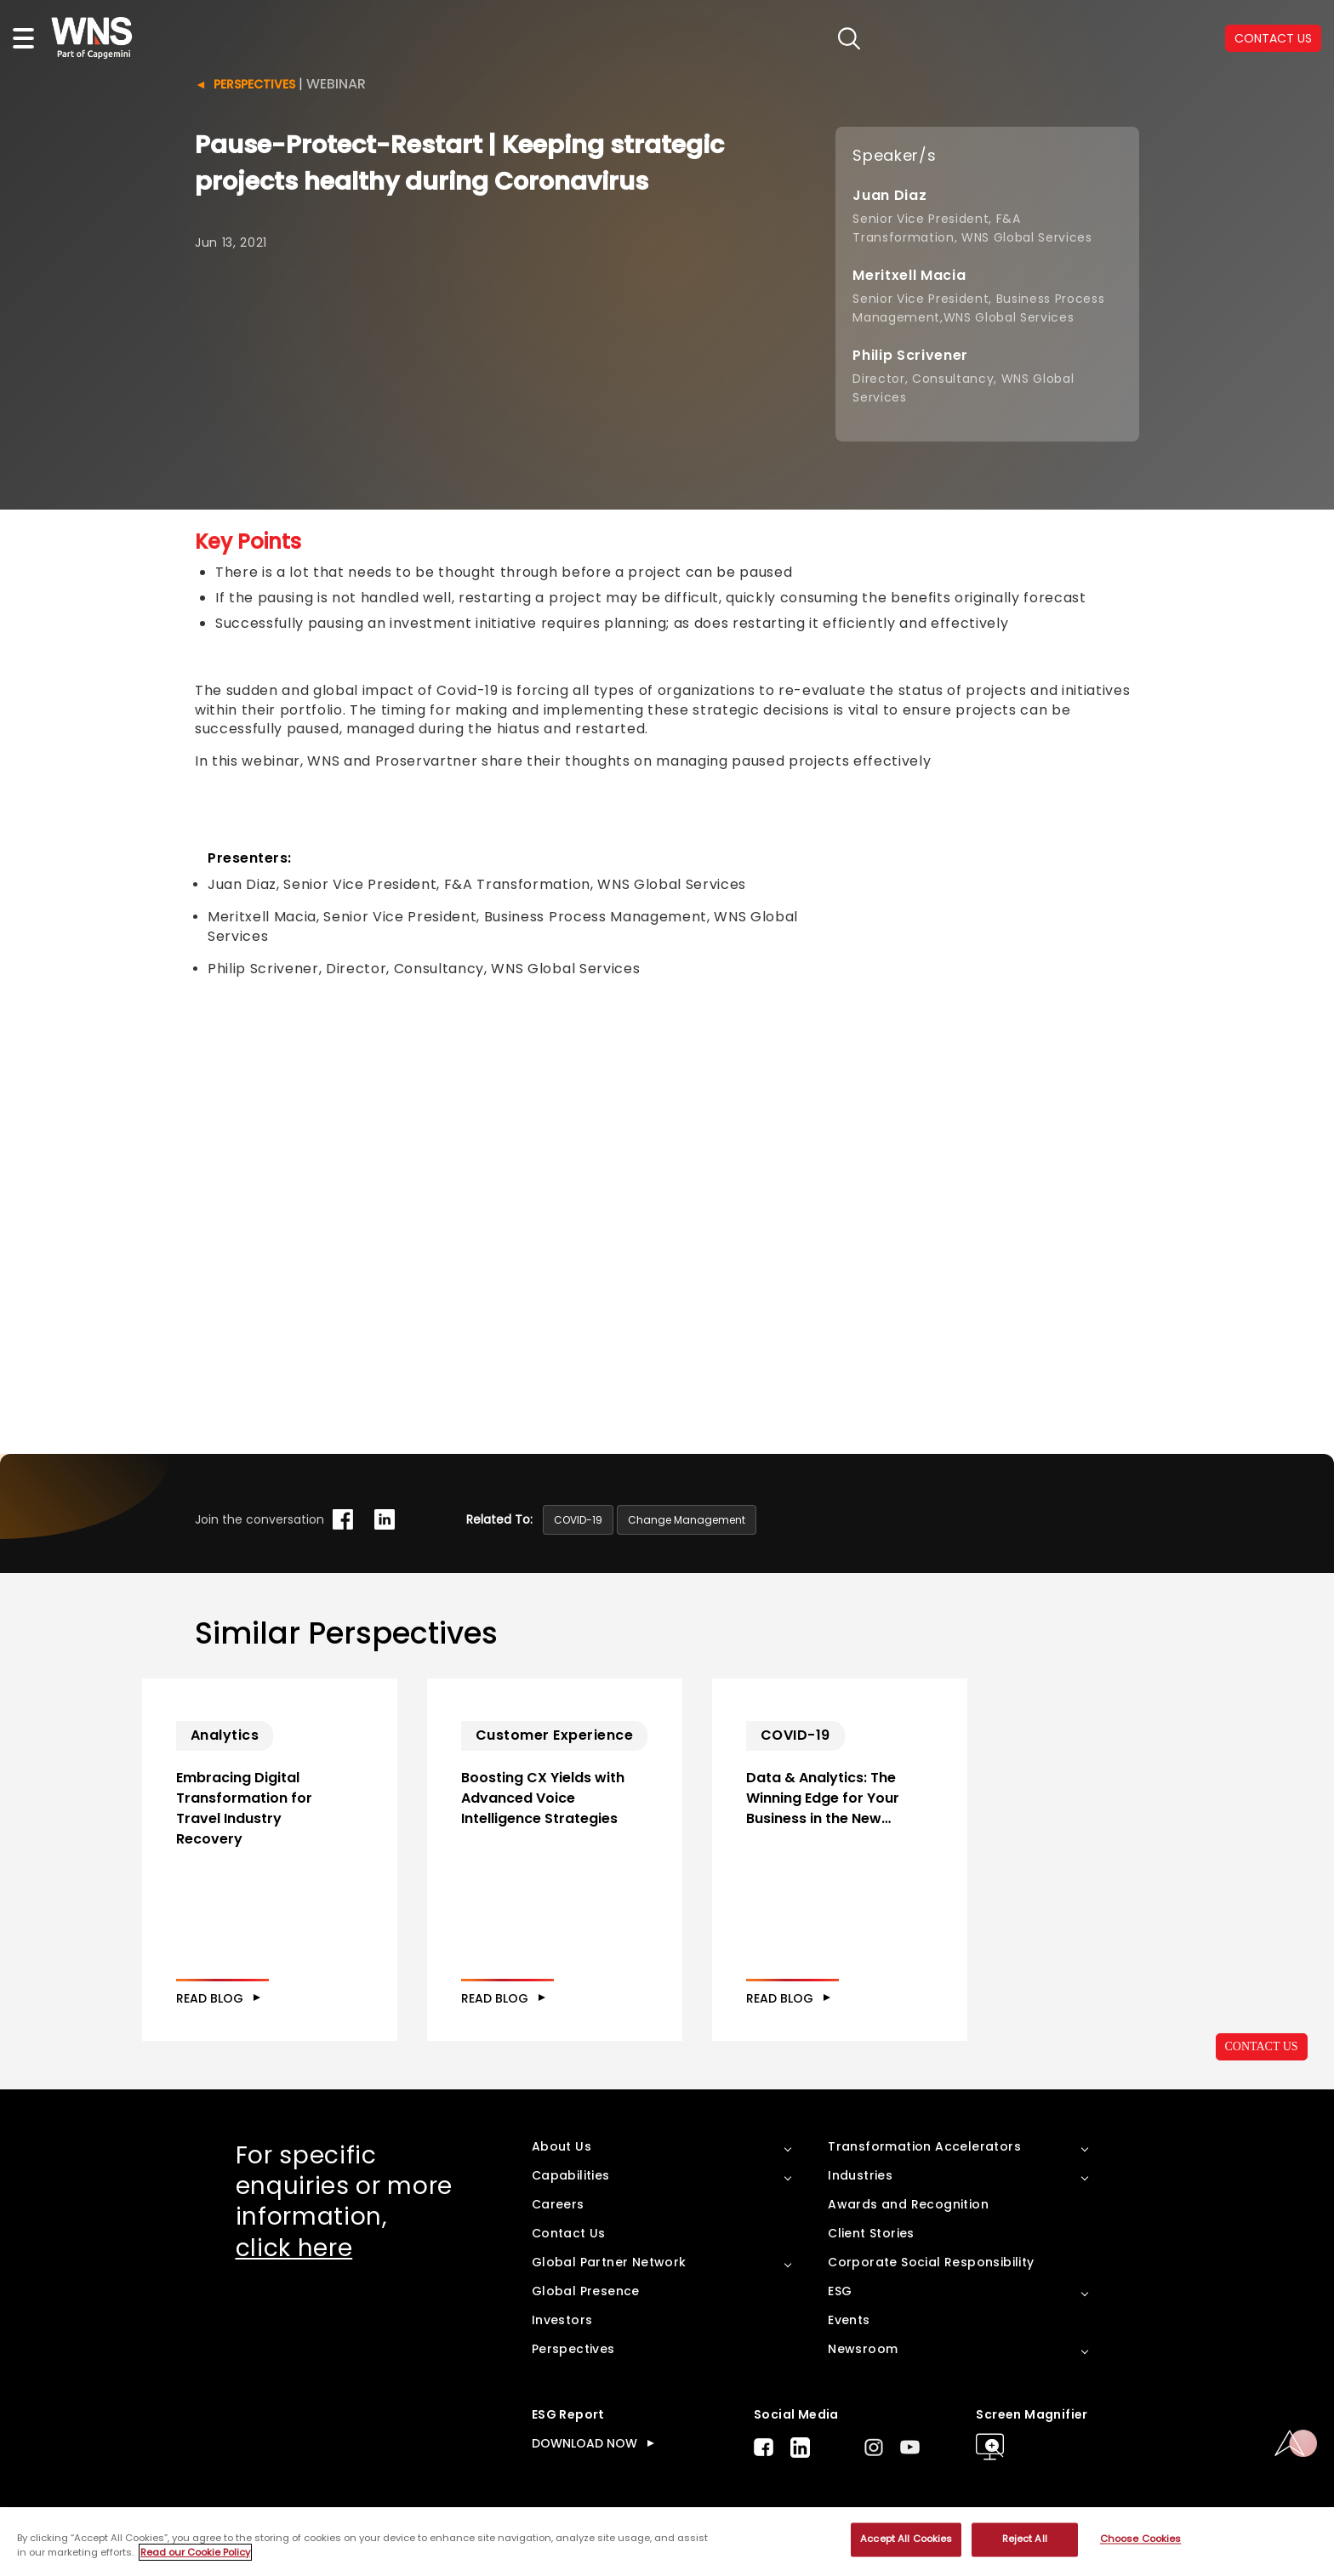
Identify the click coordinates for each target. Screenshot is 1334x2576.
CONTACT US (1261, 2046)
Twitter (837, 2447)
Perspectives (254, 84)
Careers (558, 2204)
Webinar (336, 84)
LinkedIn (800, 2447)
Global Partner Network (609, 2262)
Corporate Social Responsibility (931, 2262)
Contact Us (569, 2233)
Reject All (1024, 2539)
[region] (667, 2542)
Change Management (686, 1520)
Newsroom (863, 2349)
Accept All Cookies (906, 2539)
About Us (561, 2146)
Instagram (873, 2447)
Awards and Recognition (908, 2204)
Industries (860, 2175)
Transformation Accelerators (924, 2146)
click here (294, 2248)
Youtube (910, 2447)
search (849, 39)
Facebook (763, 2447)
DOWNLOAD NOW (584, 2443)
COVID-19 (578, 1520)
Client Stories (871, 2233)
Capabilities (571, 2175)
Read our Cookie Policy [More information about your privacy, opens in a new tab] (195, 2552)
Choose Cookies (1141, 2539)
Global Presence (586, 2291)
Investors (562, 2320)
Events (848, 2320)
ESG (840, 2291)
